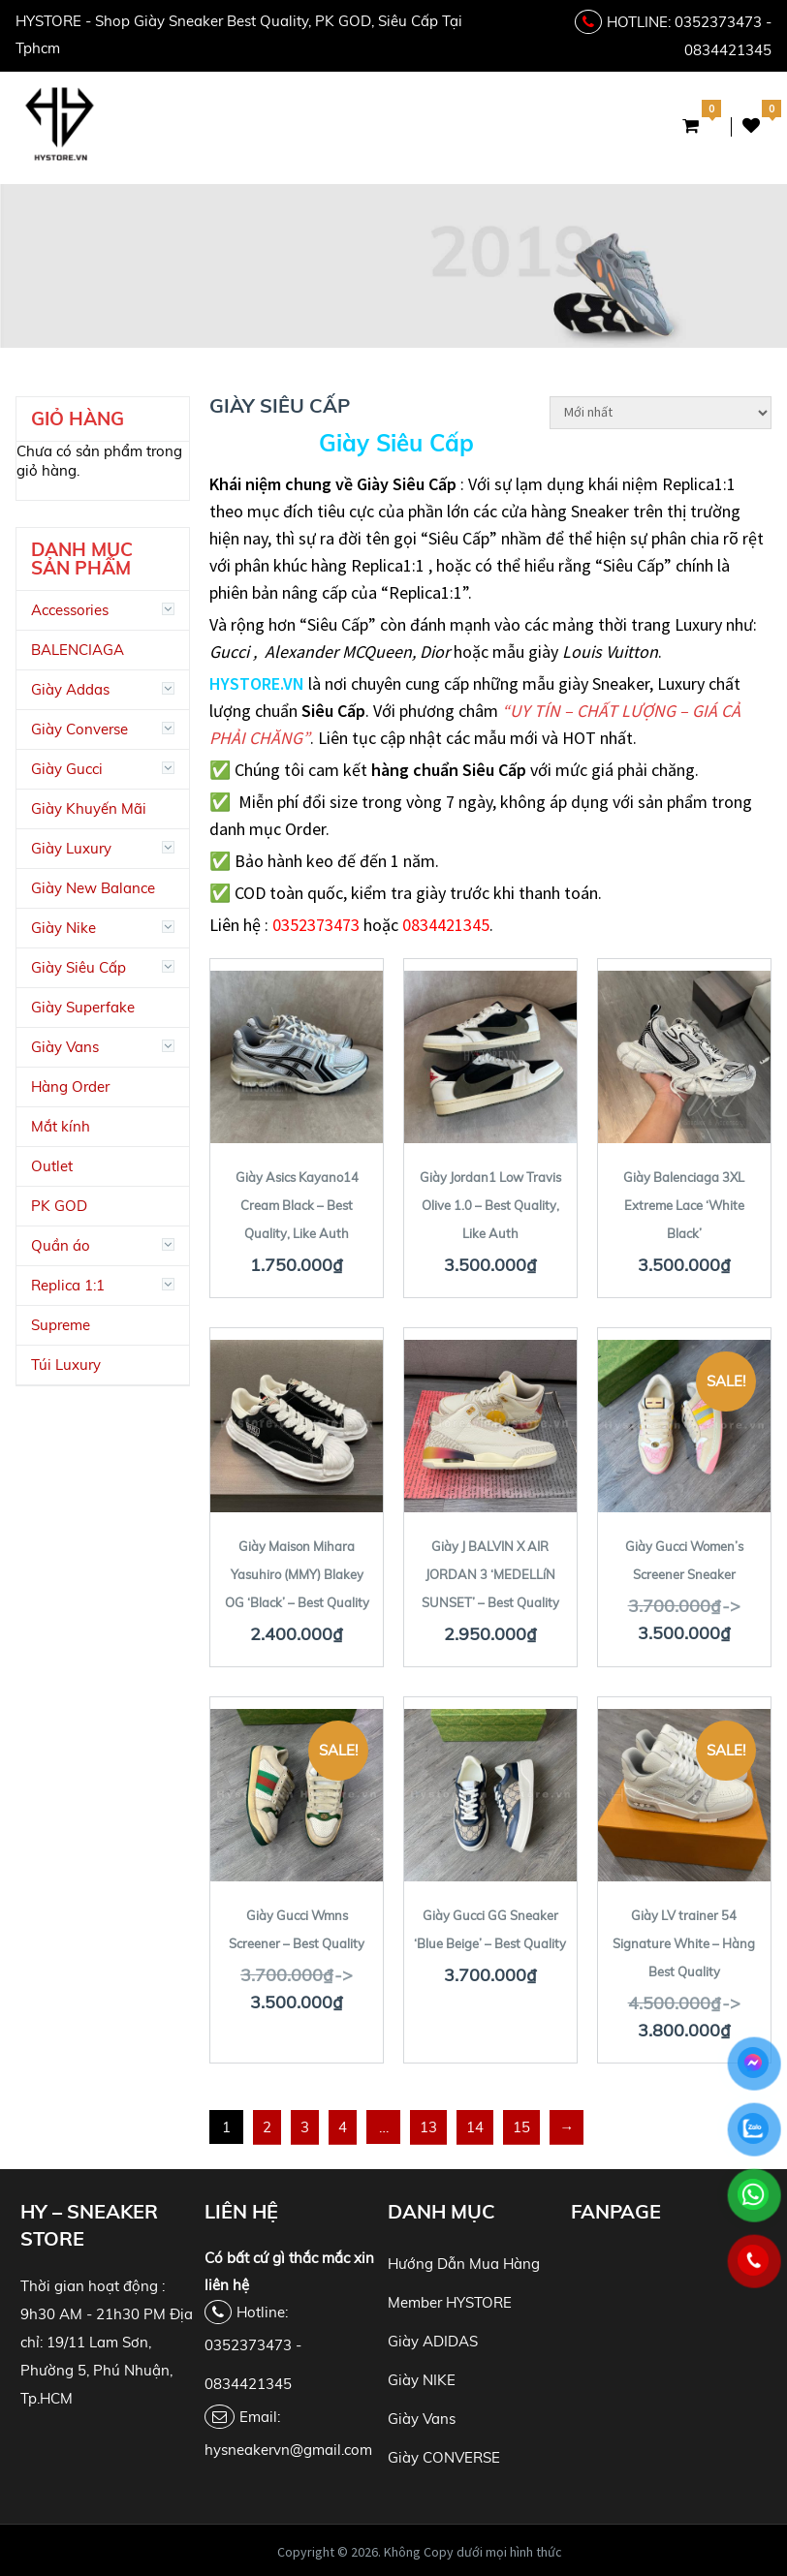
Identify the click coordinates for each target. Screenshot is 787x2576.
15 (521, 2127)
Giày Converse (79, 729)
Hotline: (246, 2312)
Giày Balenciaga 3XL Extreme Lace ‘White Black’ (683, 1205)
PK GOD (59, 1205)
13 (428, 2127)
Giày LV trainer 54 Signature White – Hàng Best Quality (684, 1943)
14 (475, 2127)
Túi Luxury (66, 1364)
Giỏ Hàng (696, 126)
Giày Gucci (67, 769)
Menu (391, 128)
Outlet (52, 1166)
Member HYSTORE (450, 2302)
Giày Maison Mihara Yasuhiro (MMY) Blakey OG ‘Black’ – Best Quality (297, 1574)
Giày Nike (63, 927)
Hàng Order (70, 1086)
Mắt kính (60, 1126)
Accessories (70, 610)
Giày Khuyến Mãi (88, 808)
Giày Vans (65, 1047)
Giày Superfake (83, 1007)
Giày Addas (70, 689)
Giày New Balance (93, 888)
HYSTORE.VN (256, 683)
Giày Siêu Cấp (396, 442)
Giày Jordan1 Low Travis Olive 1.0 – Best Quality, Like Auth (490, 1205)
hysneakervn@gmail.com (288, 2449)
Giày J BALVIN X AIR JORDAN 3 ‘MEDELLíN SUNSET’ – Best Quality (490, 1574)
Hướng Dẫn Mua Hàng (464, 2263)
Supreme (60, 1325)
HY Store (249, 2551)
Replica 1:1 (68, 1285)
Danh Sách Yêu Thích (751, 126)
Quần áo (60, 1245)
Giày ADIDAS (433, 2341)
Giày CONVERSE (444, 2457)
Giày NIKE (422, 2380)
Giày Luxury (71, 848)
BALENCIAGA (77, 649)
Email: (242, 2416)
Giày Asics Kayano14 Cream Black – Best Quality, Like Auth (297, 1205)
